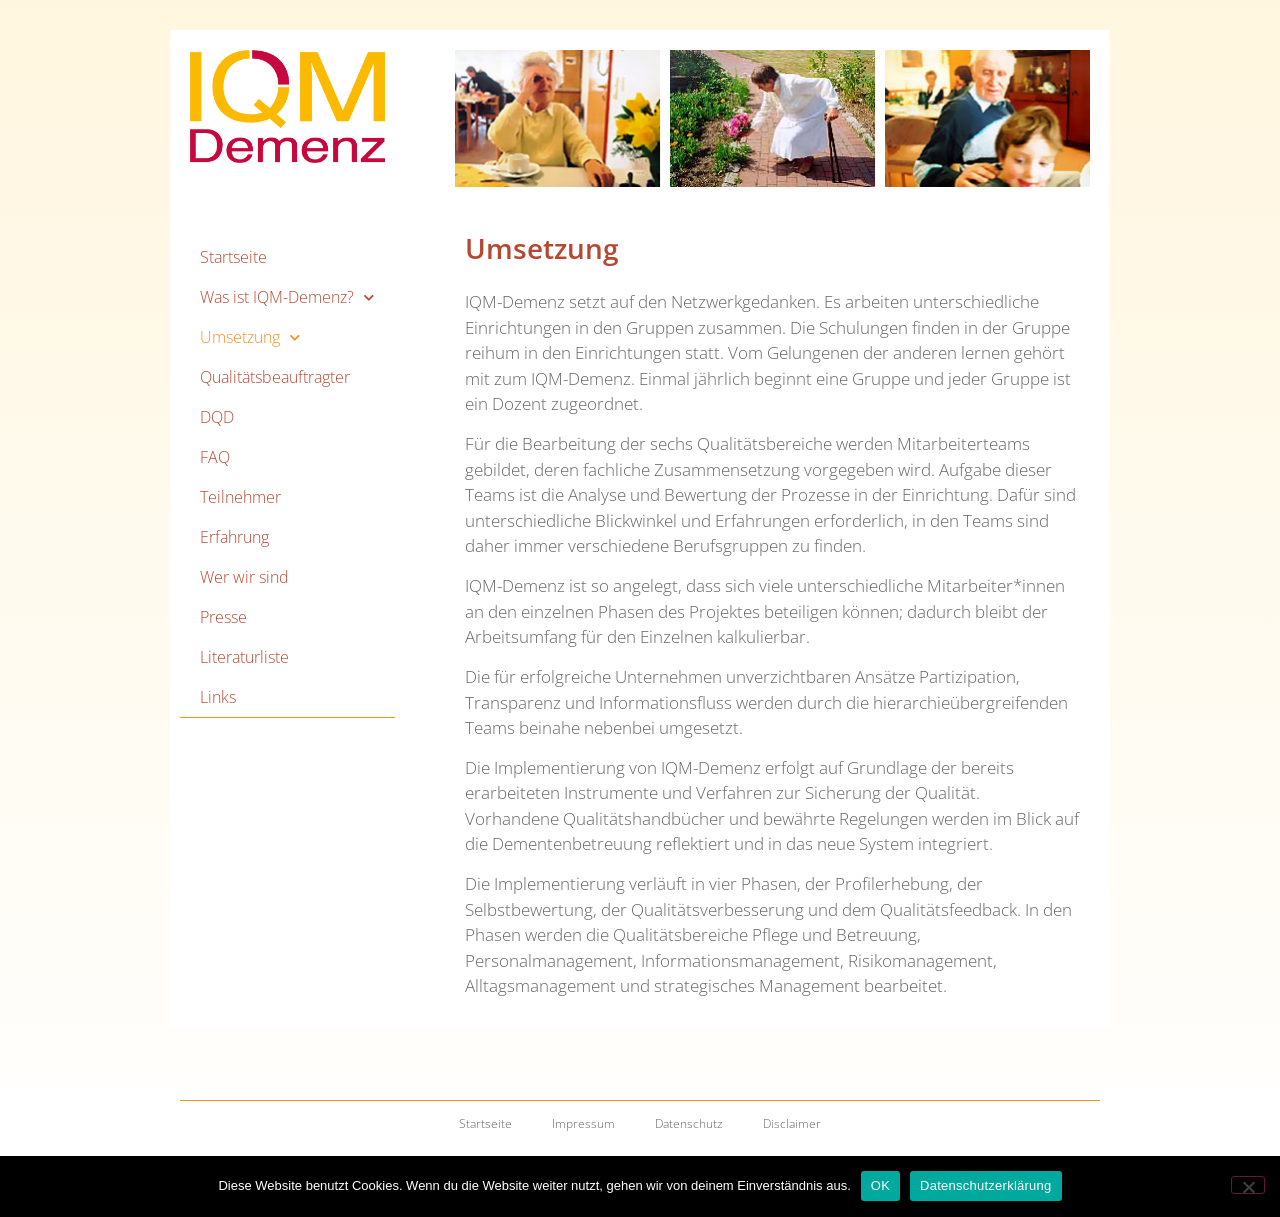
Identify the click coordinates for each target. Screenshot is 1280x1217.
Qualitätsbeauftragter (275, 377)
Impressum (583, 1123)
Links (218, 697)
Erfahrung (234, 537)
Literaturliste (244, 657)
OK (880, 1185)
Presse (223, 617)
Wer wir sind (244, 577)
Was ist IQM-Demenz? (287, 297)
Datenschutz (689, 1123)
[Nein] (1248, 1185)
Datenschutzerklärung (985, 1185)
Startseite (233, 257)
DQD (217, 417)
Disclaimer (792, 1123)
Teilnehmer (240, 497)
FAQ (215, 457)
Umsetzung (250, 337)
